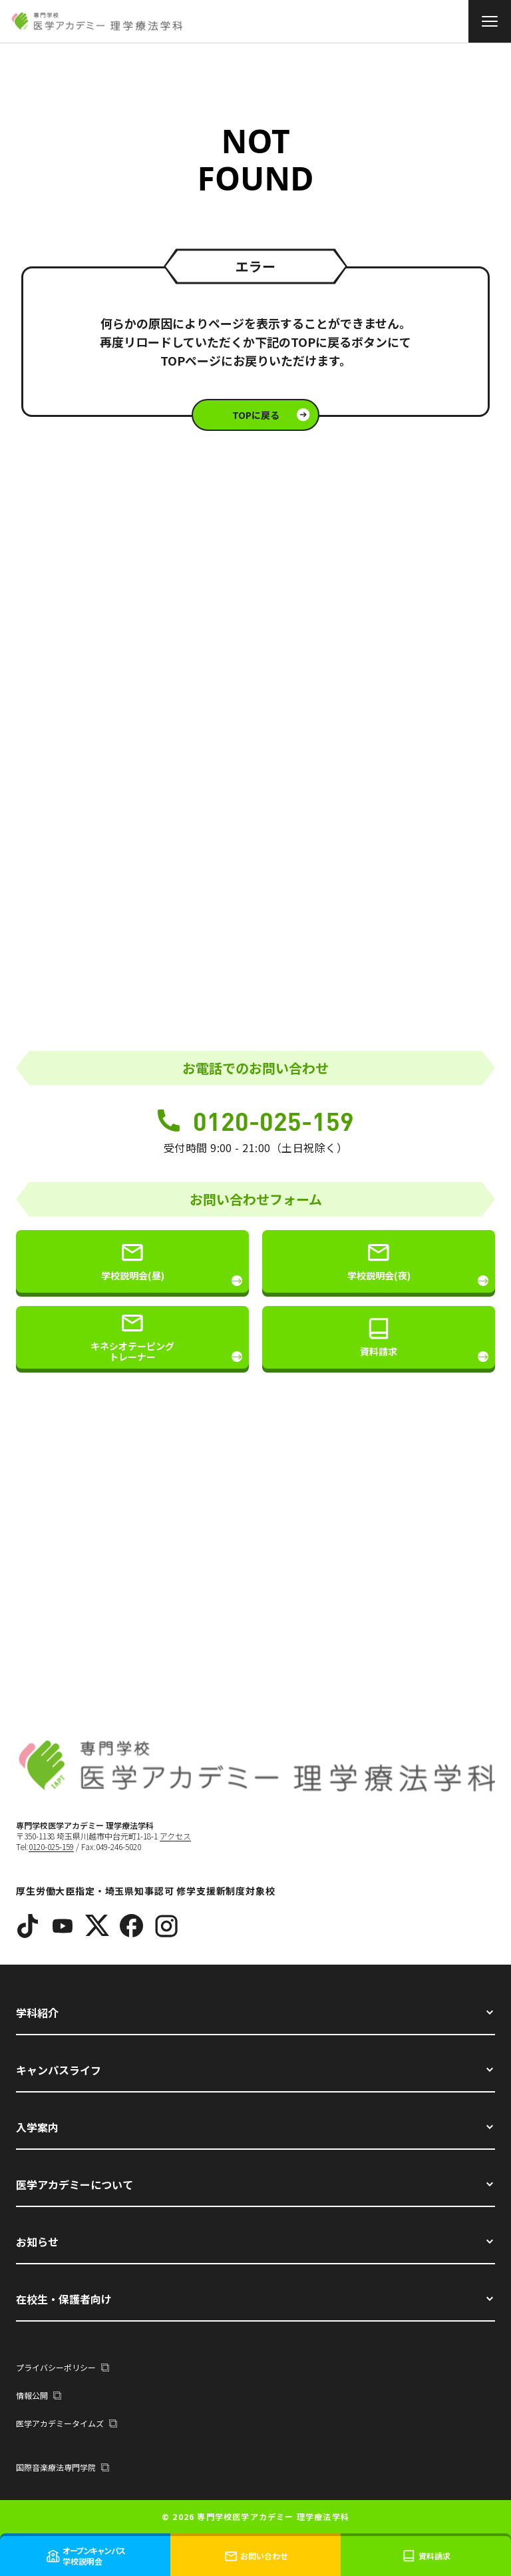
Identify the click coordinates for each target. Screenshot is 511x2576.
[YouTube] (63, 1926)
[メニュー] (489, 21)
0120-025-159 (256, 1120)
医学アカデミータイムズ (66, 2423)
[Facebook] (132, 1926)
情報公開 (38, 2395)
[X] (97, 1926)
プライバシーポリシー (62, 2367)
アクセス (175, 1835)
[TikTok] (28, 1926)
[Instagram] (166, 1926)
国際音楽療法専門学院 (62, 2467)
